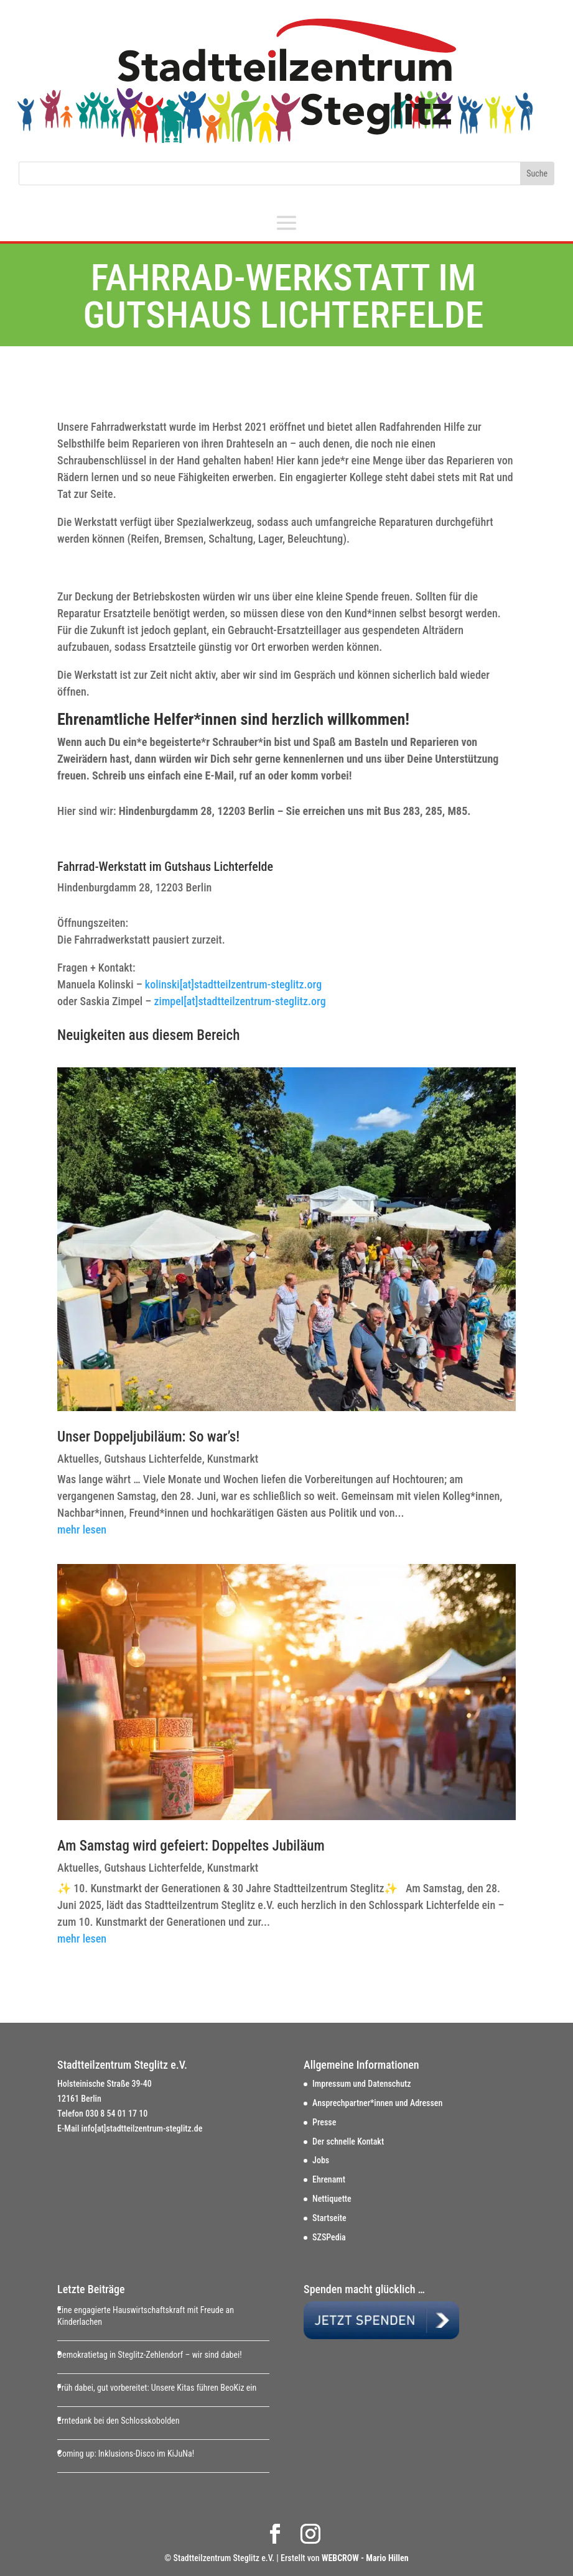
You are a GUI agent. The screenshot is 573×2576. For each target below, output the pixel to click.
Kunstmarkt (232, 1458)
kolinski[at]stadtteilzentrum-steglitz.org (233, 984)
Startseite (329, 2218)
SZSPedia (329, 2237)
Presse (324, 2122)
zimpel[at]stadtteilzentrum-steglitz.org (238, 1001)
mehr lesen (81, 1529)
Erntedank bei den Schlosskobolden (118, 2421)
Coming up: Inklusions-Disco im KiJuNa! (125, 2454)
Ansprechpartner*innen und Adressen (377, 2103)
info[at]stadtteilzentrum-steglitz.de (142, 2128)
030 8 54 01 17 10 (116, 2113)
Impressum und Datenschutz (361, 2084)
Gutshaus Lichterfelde (153, 1458)
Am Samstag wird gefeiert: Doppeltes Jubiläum (191, 1846)
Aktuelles (78, 1458)
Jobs (320, 2160)
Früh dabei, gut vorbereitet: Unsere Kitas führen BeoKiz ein (156, 2388)
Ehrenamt (328, 2179)
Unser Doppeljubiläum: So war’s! (148, 1436)
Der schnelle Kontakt (348, 2141)
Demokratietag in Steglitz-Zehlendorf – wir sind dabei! (149, 2355)
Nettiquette (332, 2199)
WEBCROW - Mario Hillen (365, 2558)
